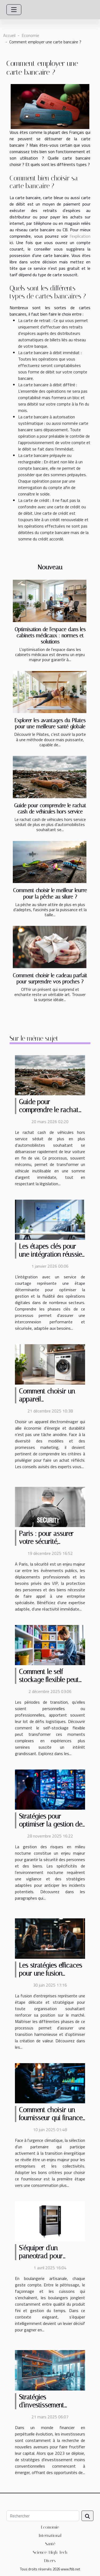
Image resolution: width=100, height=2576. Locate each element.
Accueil (9, 35)
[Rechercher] (42, 2515)
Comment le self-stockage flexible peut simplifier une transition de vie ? (51, 1684)
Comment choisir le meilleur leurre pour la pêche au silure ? (50, 893)
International (50, 2535)
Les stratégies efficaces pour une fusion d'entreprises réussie (50, 1973)
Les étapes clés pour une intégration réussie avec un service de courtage (50, 1258)
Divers (50, 2560)
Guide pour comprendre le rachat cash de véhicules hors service (50, 808)
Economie (30, 35)
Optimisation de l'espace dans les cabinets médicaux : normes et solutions (50, 635)
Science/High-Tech (50, 2552)
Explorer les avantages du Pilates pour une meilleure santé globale (50, 723)
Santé (50, 2543)
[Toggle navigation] (13, 9)
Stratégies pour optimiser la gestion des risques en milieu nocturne (52, 1828)
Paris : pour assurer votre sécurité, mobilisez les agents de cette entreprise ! (51, 1546)
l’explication (80, 236)
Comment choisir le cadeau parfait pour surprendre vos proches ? (50, 978)
